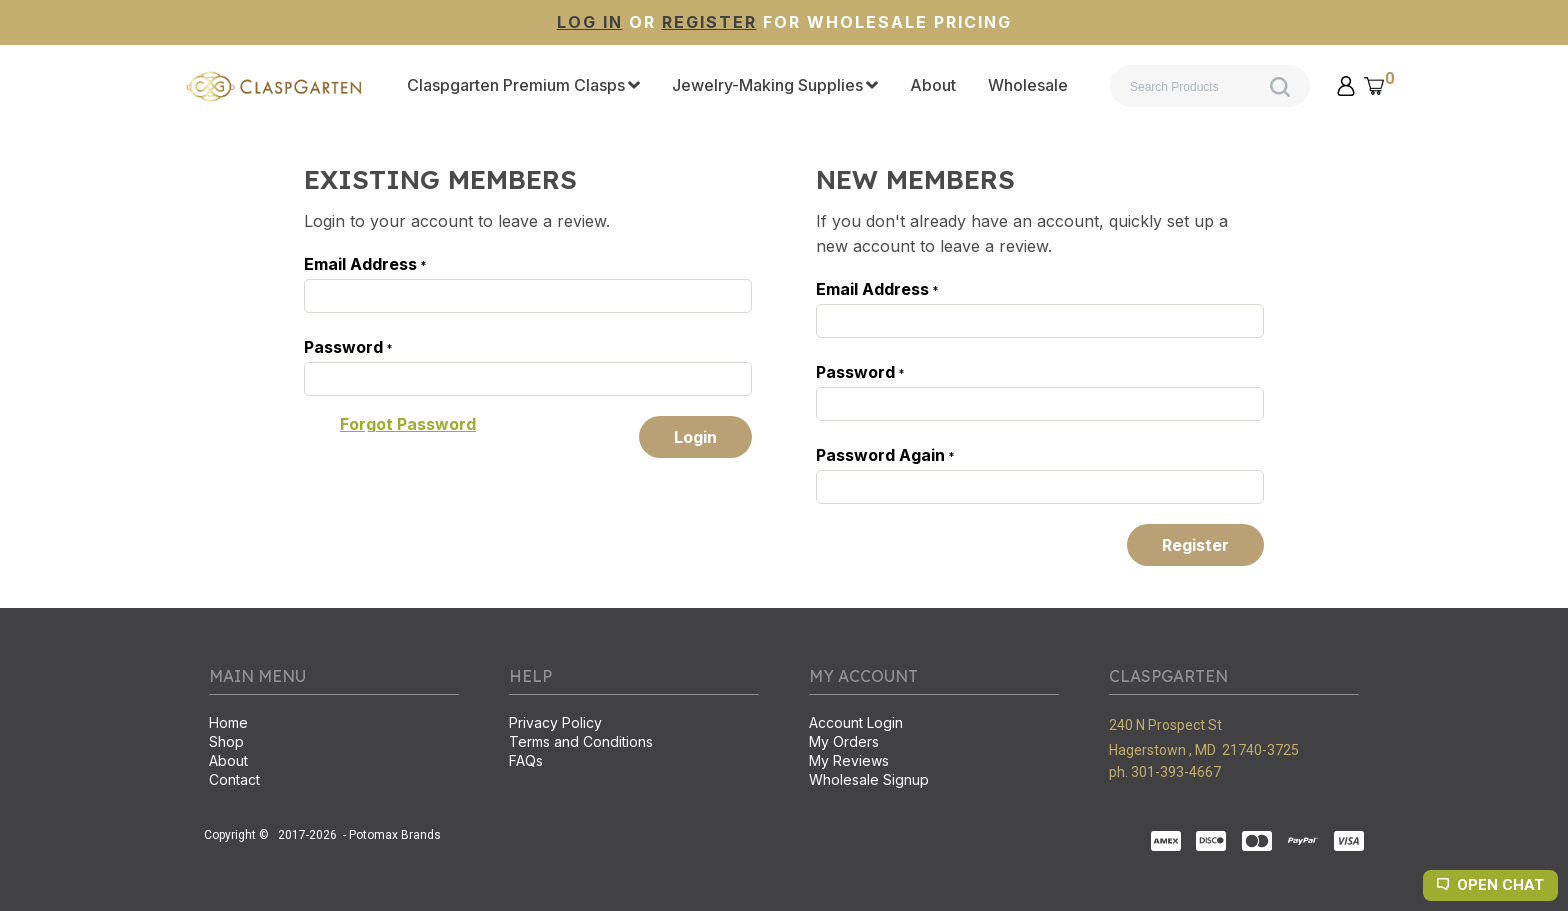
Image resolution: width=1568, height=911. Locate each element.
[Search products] (1210, 86)
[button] (1346, 86)
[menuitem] (523, 86)
